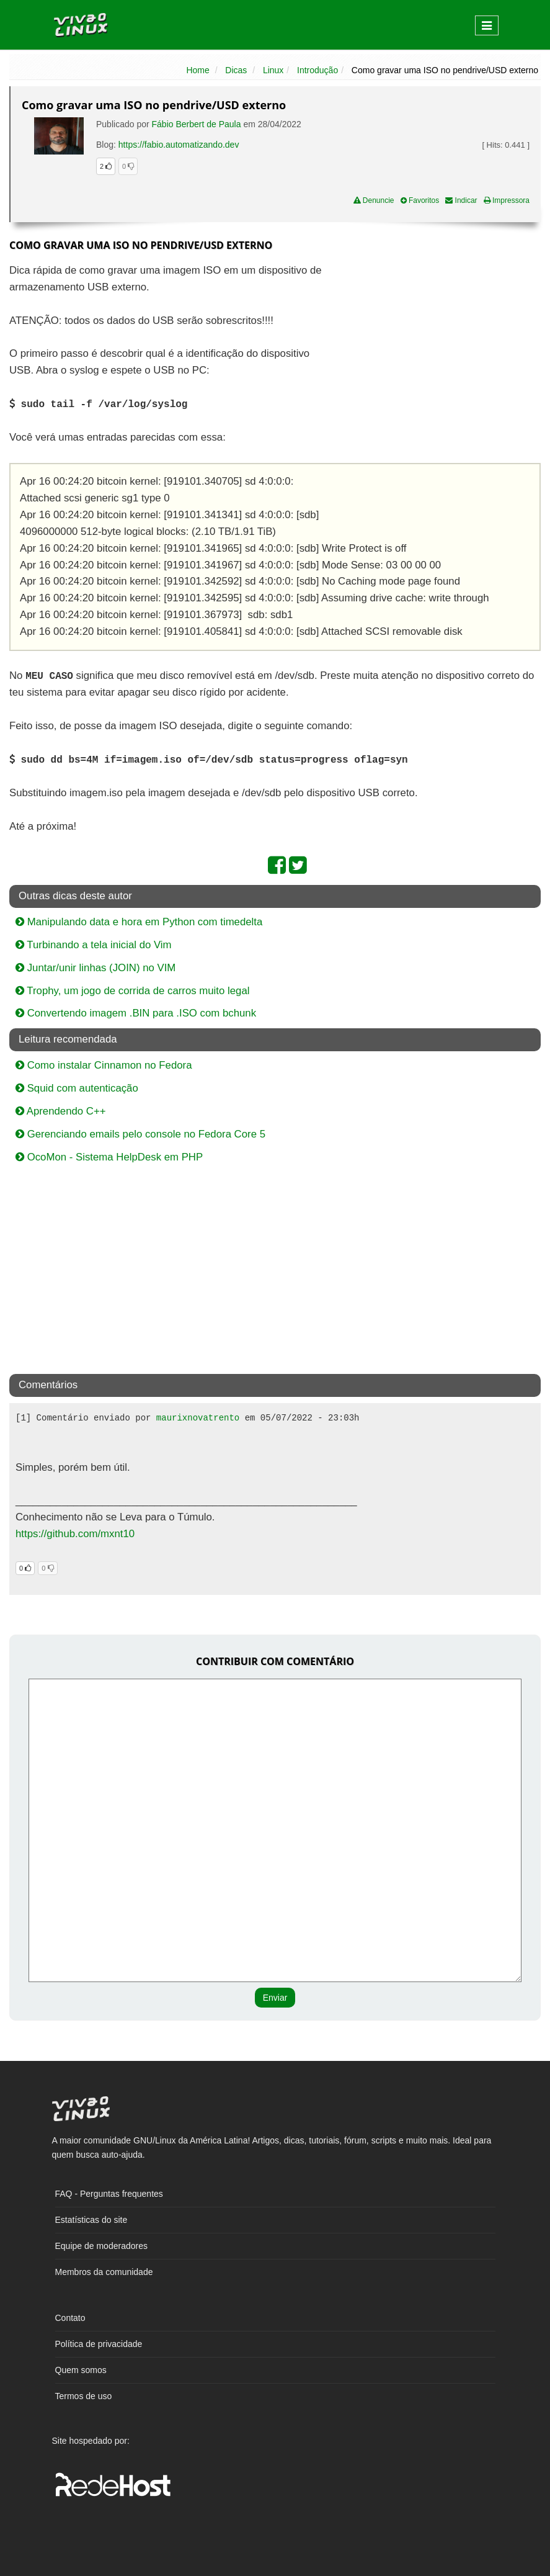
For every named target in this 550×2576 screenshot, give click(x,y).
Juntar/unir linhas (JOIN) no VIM (95, 968)
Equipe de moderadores (101, 2246)
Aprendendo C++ (61, 1111)
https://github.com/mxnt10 (75, 1534)
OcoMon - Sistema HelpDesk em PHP (109, 1157)
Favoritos (420, 200)
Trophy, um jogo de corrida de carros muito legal (132, 991)
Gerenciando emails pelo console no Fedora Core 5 (140, 1134)
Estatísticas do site (91, 2220)
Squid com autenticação (77, 1088)
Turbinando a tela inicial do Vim (94, 945)
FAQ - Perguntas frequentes (109, 2194)
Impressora (507, 200)
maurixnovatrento (197, 1418)
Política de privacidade (99, 2344)
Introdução (317, 70)
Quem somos (81, 2370)
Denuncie (373, 200)
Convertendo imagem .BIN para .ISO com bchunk (136, 1013)
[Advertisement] (433, 352)
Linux (273, 70)
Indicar (461, 200)
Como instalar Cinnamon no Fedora (104, 1065)
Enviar (275, 1998)
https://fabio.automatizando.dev (178, 145)
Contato (70, 2318)
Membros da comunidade (104, 2272)
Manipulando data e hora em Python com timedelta (139, 922)
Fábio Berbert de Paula (196, 124)
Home (197, 70)
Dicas (236, 70)
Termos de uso (83, 2396)
